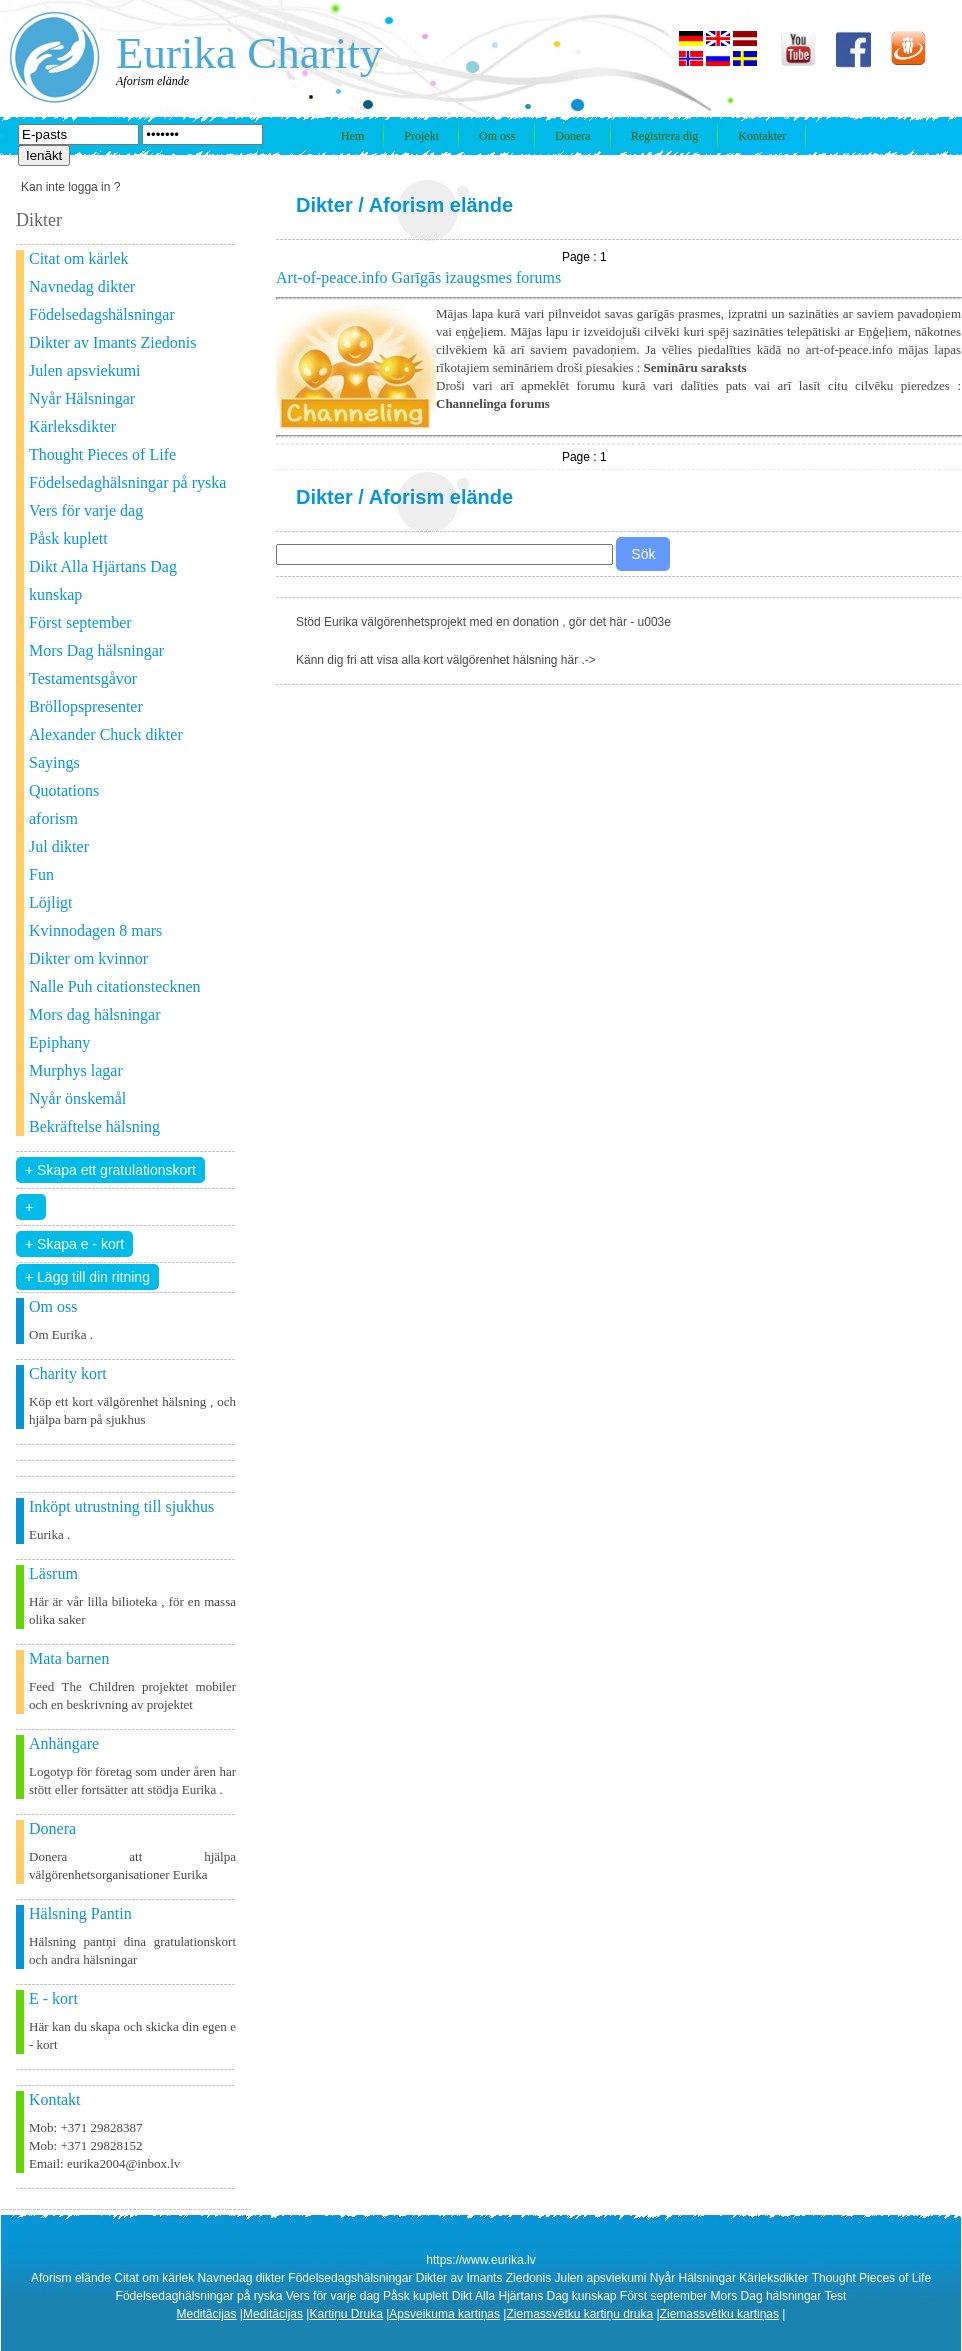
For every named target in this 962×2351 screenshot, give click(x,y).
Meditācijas (207, 2314)
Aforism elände (441, 205)
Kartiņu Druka (345, 2314)
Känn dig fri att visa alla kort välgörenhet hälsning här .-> (446, 660)
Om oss (497, 136)
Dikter (324, 205)
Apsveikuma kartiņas (444, 2314)
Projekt (421, 136)
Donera (572, 136)
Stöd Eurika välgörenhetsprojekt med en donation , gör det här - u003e (483, 622)
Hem (352, 136)
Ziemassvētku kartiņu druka (579, 2314)
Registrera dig (665, 136)
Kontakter (762, 136)
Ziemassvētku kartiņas (719, 2314)
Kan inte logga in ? (70, 187)
